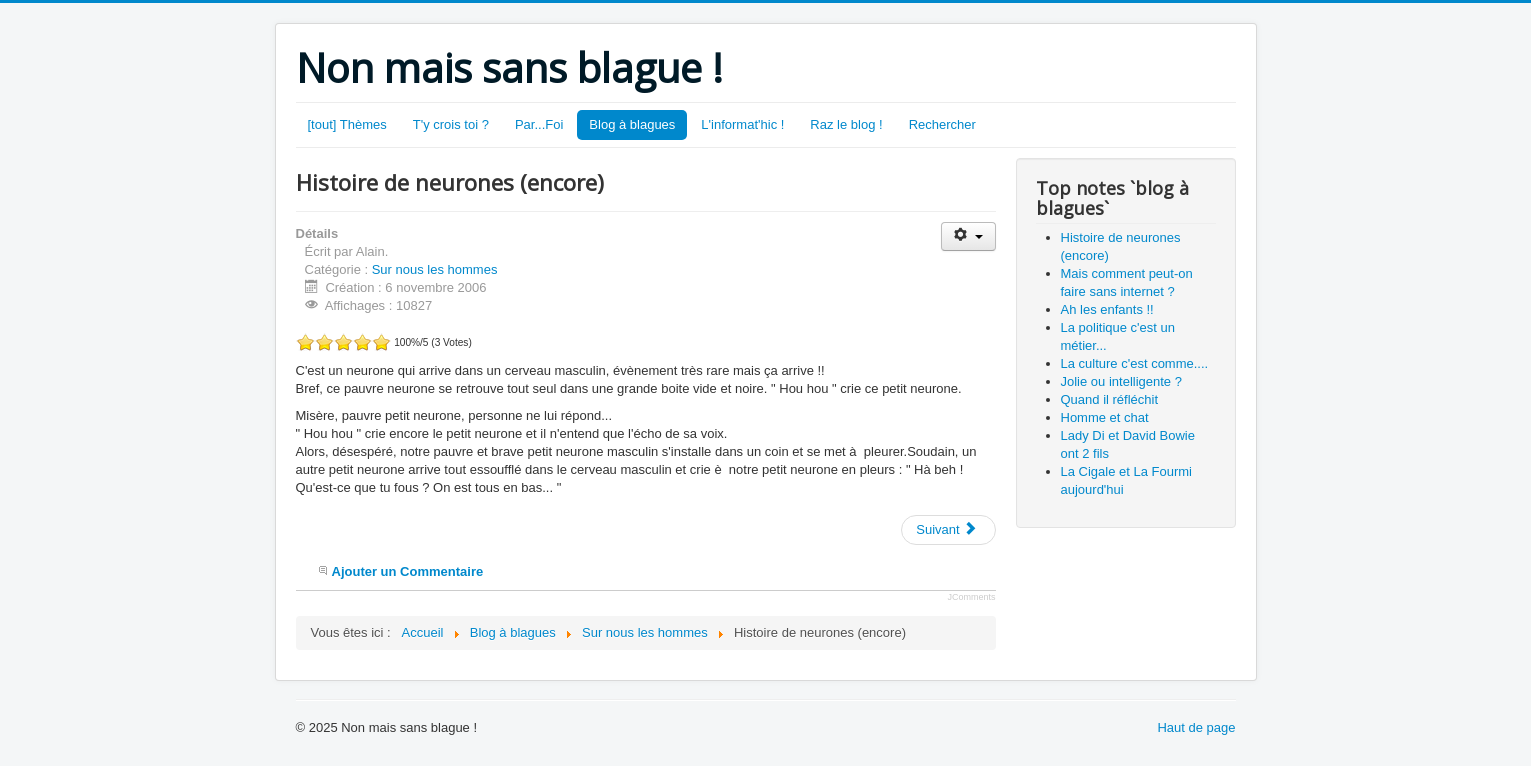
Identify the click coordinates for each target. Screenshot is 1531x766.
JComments (971, 597)
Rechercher (942, 124)
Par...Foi (539, 124)
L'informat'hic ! (742, 124)
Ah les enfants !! (1107, 309)
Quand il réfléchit (1110, 399)
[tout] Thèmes (347, 124)
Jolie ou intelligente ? (1121, 381)
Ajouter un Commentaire (408, 571)
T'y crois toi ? (451, 124)
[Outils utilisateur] (968, 236)
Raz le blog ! (846, 124)
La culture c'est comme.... (1135, 363)
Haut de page (1196, 727)
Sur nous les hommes (435, 269)
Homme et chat (1105, 417)
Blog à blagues (632, 124)
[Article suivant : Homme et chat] (948, 530)
